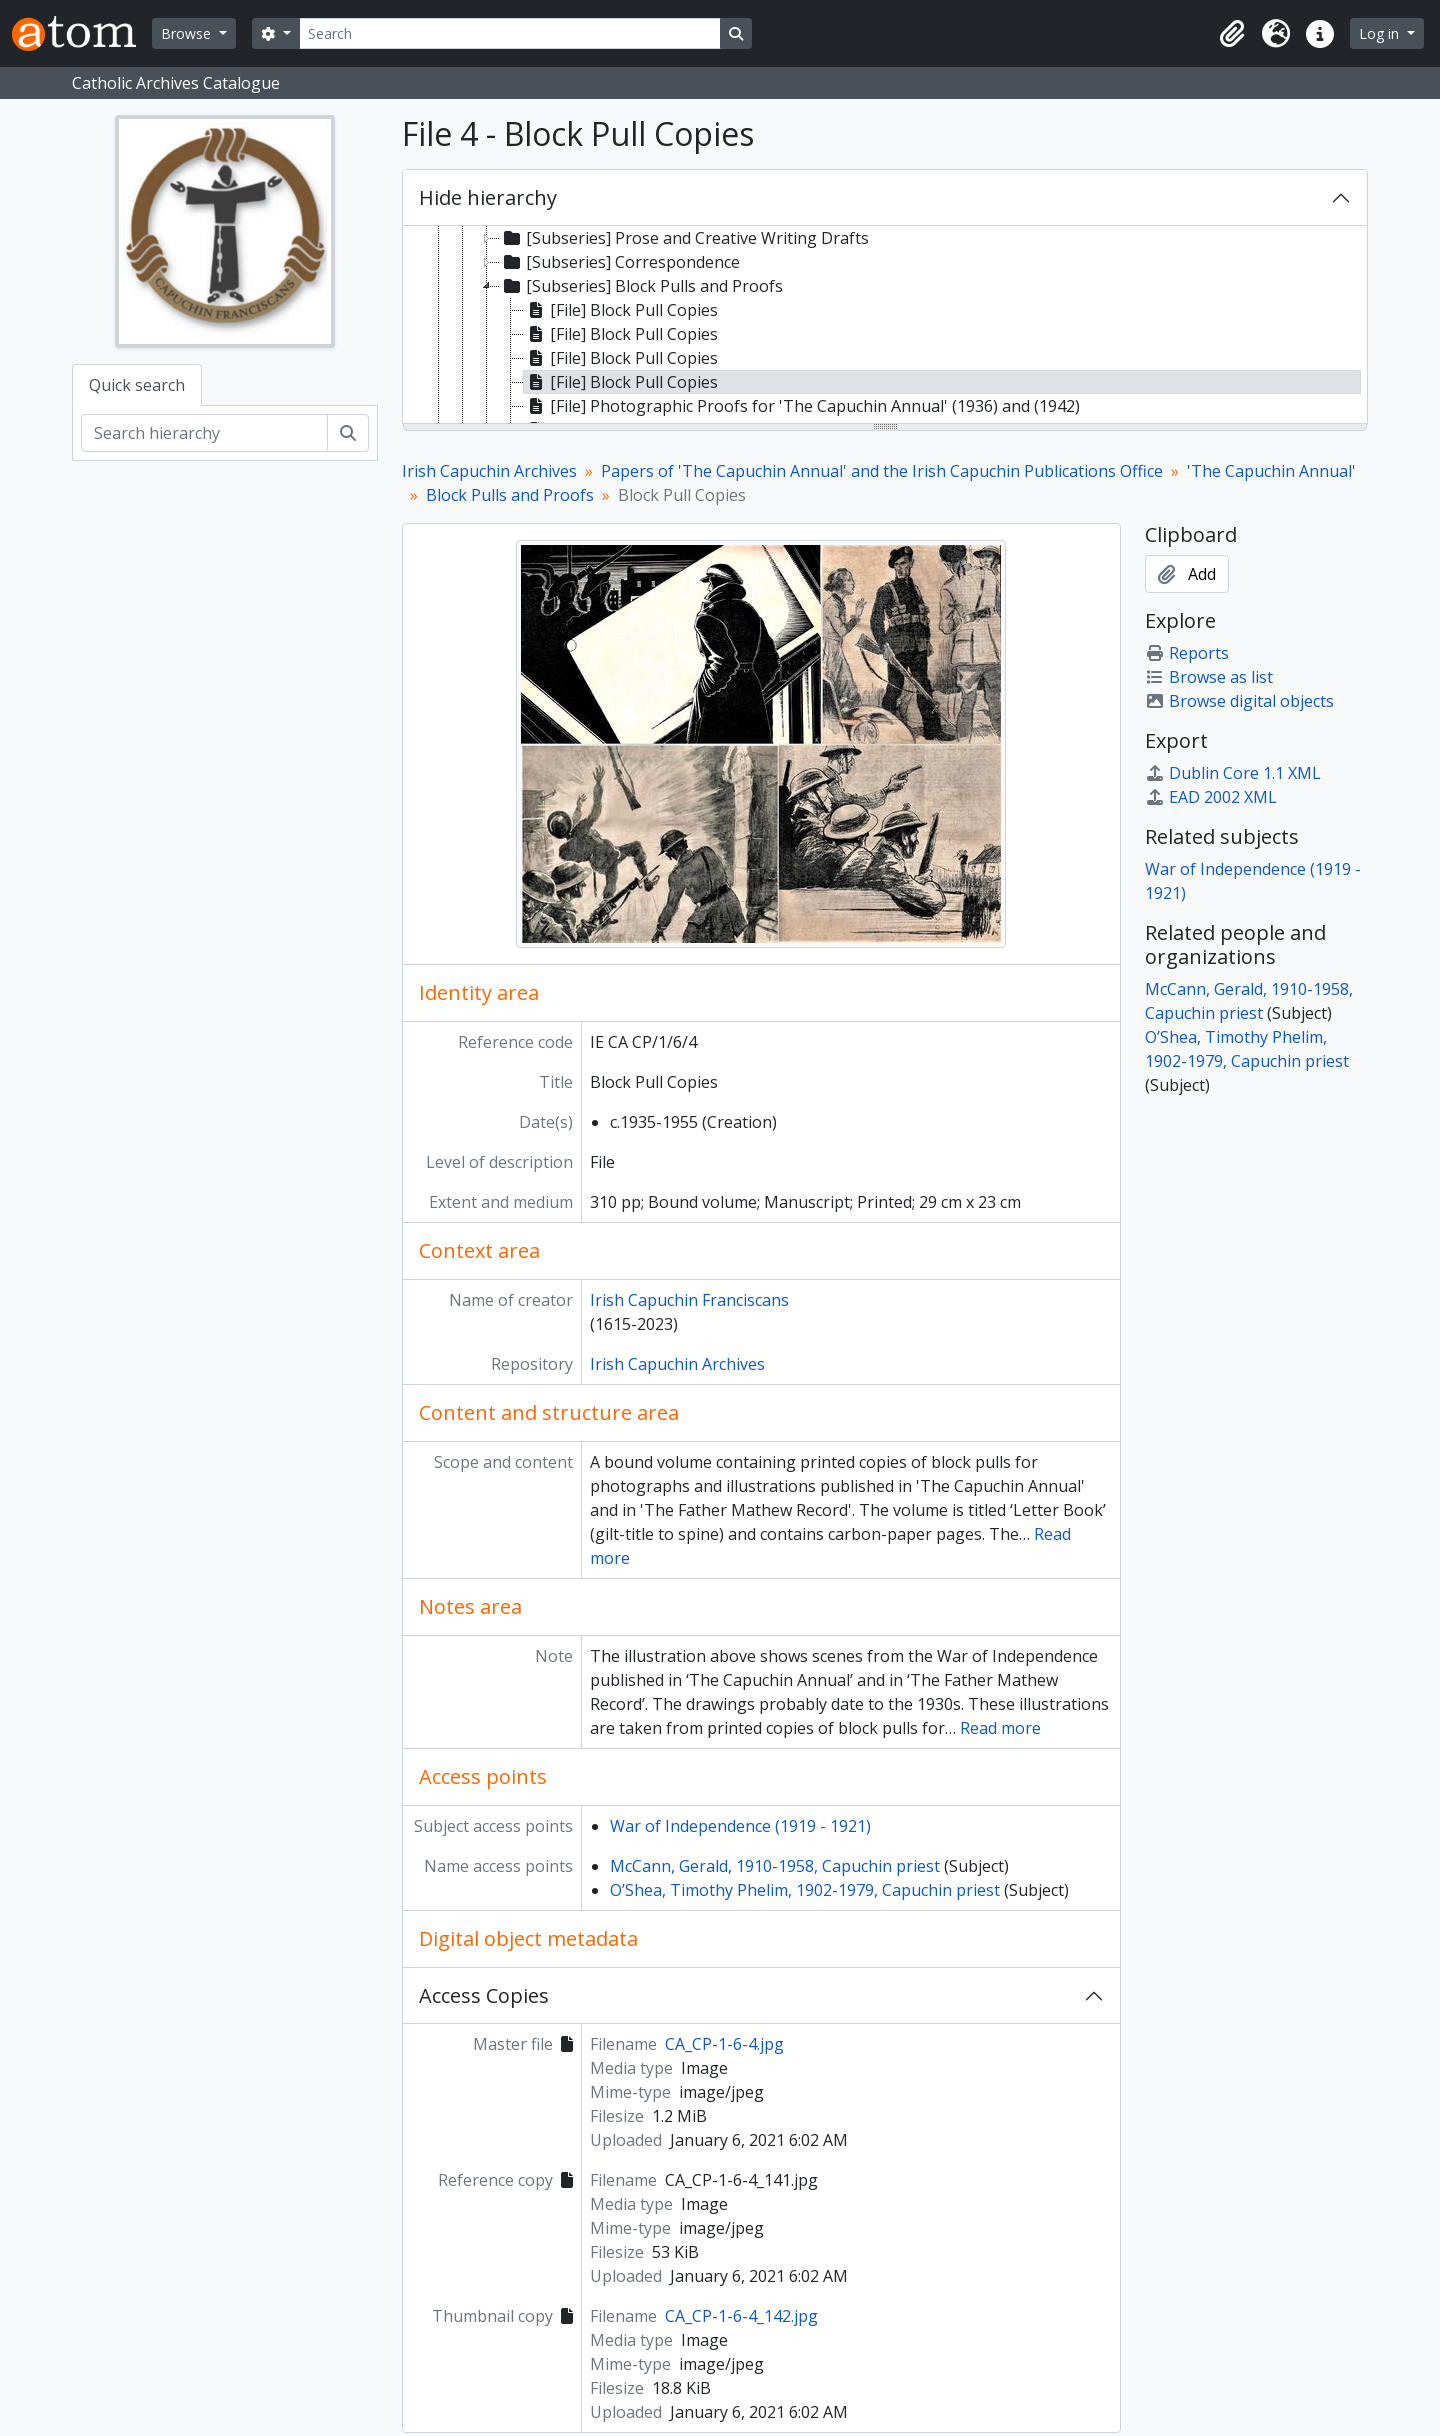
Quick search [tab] (137, 385)
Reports (1187, 653)
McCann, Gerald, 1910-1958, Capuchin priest (775, 1866)
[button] (1232, 34)
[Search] (510, 33)
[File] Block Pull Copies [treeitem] (621, 310)
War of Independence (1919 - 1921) (740, 1826)
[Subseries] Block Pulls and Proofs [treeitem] (641, 286)
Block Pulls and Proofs (510, 495)
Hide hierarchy (488, 197)
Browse (188, 33)
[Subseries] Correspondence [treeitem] (620, 262)
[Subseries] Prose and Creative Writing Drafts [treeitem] (684, 238)
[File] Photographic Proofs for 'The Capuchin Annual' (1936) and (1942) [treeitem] (802, 406)
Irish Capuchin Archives (489, 471)
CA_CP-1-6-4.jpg (724, 2044)
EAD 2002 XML (1211, 797)
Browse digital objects (1239, 701)
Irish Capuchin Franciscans (689, 1300)
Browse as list (1209, 677)
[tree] (885, 326)
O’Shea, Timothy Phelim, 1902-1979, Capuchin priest (805, 1890)
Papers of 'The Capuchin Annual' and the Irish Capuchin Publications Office (882, 471)
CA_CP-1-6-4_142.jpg (741, 2316)
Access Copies (484, 1995)
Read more (1000, 1728)
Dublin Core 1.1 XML (1233, 773)
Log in (1381, 33)
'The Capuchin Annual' (1271, 471)
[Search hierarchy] (204, 433)
